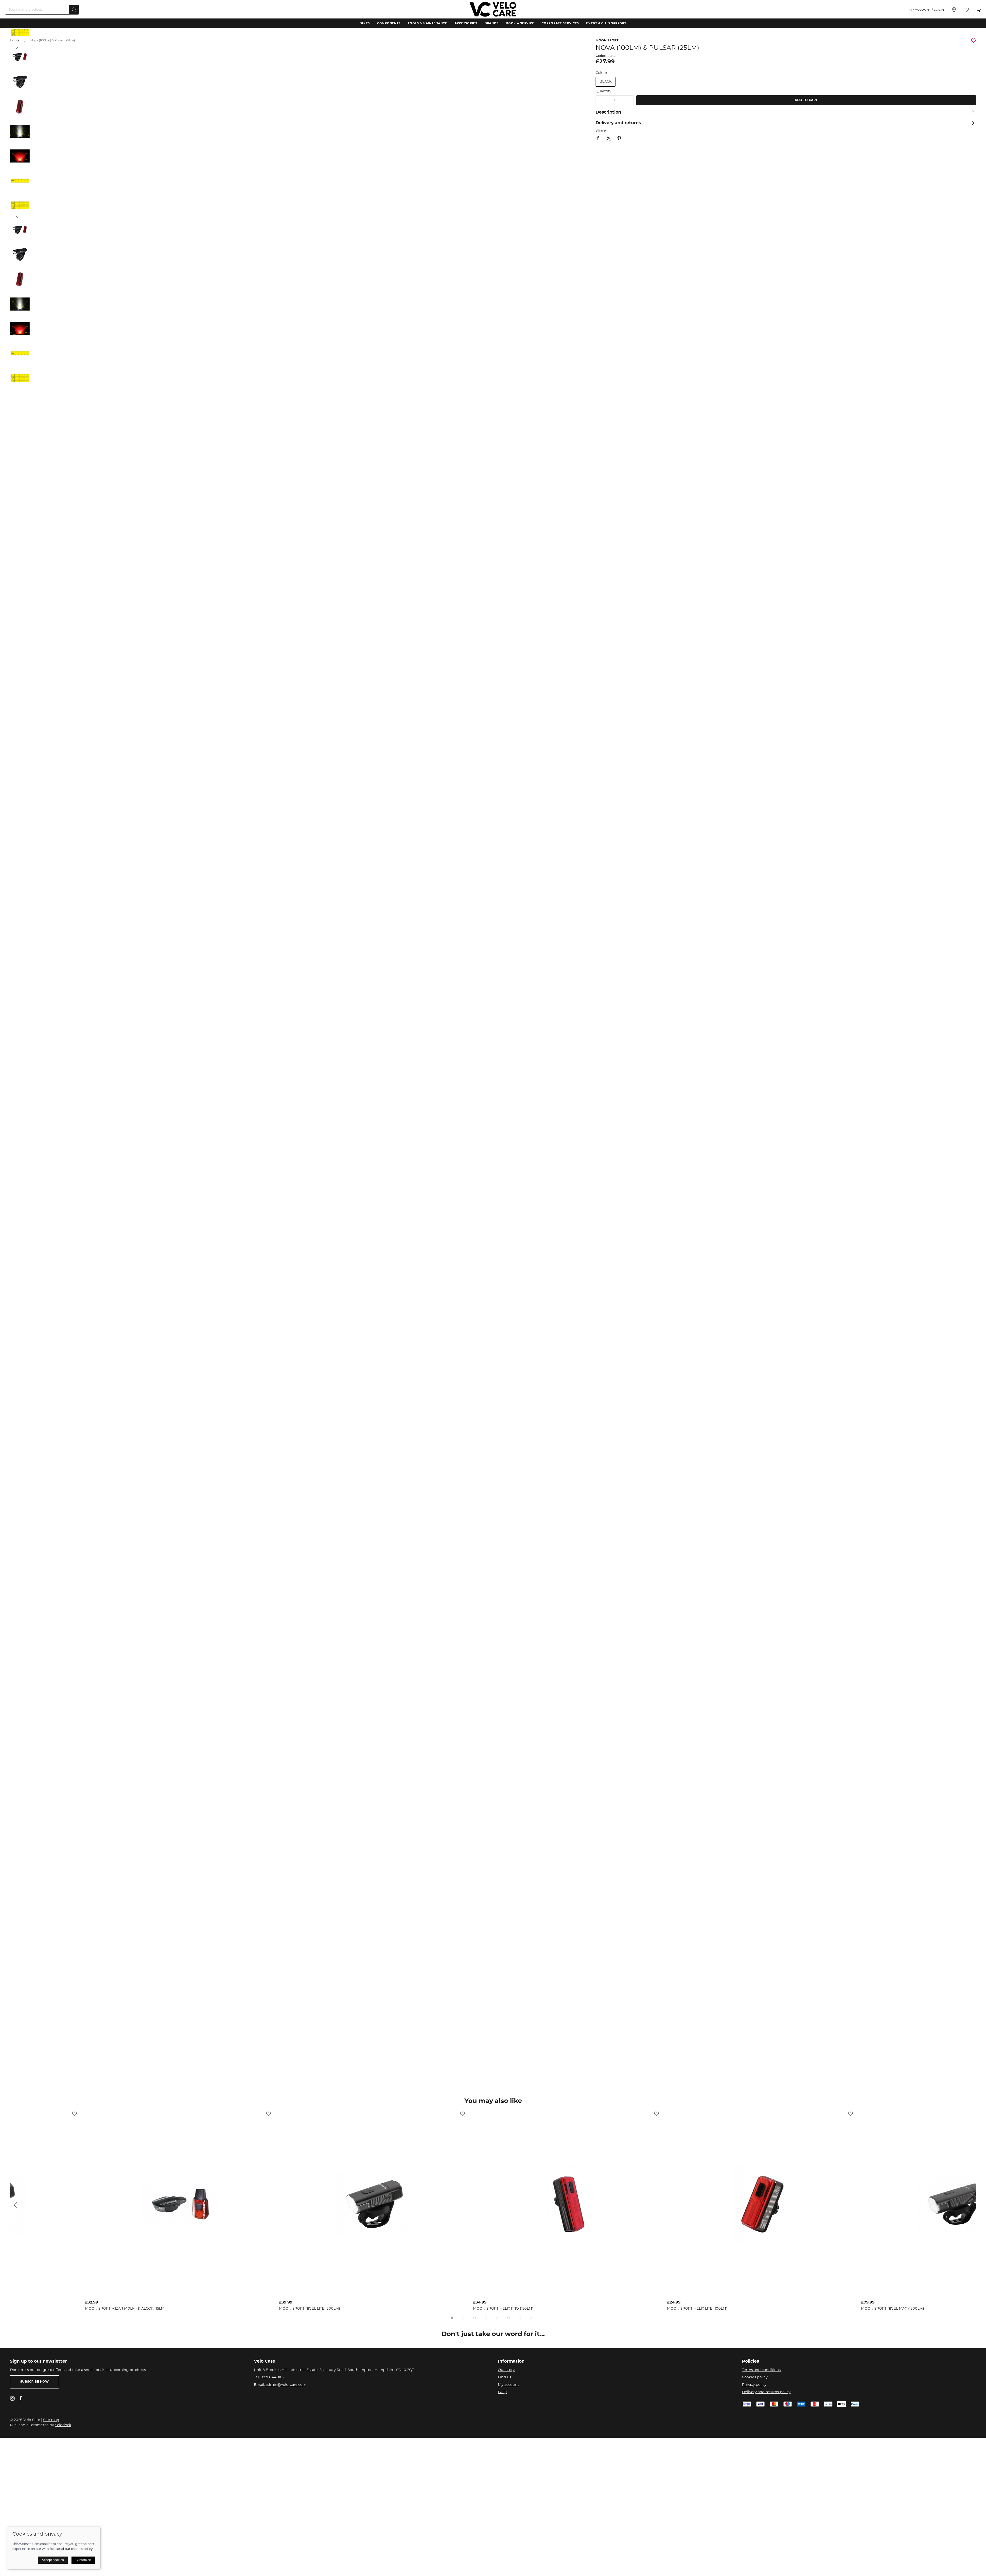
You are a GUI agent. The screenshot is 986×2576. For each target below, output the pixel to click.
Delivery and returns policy (766, 2392)
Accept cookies (53, 2560)
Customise (83, 2560)
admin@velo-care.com (286, 2385)
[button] (966, 10)
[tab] (452, 2318)
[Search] (42, 10)
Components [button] (388, 23)
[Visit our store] (953, 10)
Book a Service (520, 23)
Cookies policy (755, 2377)
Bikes (365, 23)
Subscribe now (34, 2381)
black (605, 82)
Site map (51, 2420)
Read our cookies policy (74, 2549)
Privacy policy (754, 2385)
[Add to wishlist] (656, 2114)
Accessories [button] (466, 23)
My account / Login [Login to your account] (926, 9)
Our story (506, 2370)
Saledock (63, 2425)
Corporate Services (560, 23)
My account (508, 2385)
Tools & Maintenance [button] (427, 23)
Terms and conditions (761, 2370)
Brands (491, 23)
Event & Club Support (606, 23)
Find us (504, 2377)
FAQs (502, 2392)
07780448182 (272, 2377)
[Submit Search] (74, 10)
